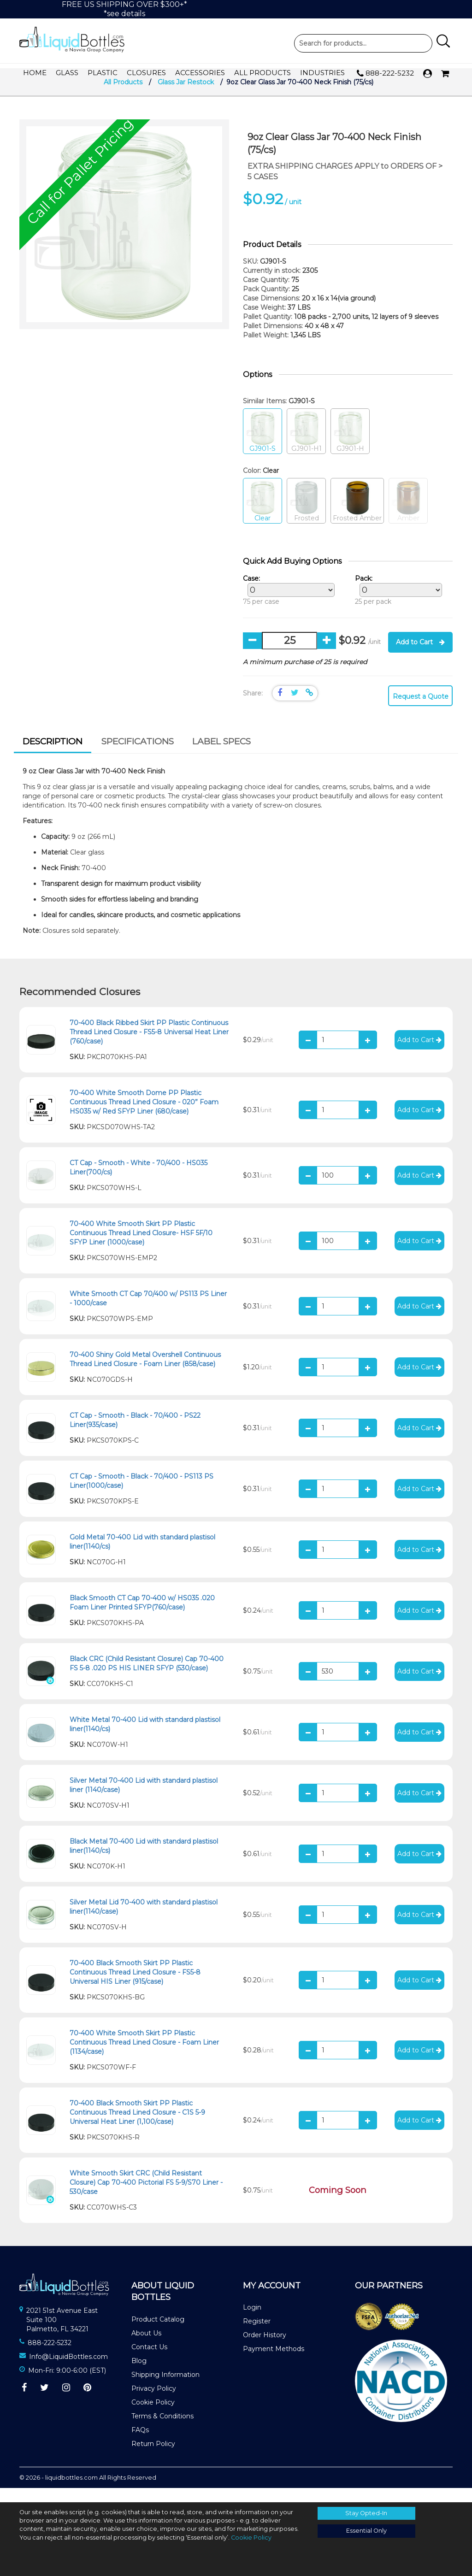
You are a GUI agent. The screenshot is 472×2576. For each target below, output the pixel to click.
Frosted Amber (357, 516)
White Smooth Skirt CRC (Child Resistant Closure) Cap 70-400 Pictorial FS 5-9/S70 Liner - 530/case (146, 2196)
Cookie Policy (153, 2417)
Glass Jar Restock (186, 97)
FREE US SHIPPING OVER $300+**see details (124, 9)
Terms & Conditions (162, 2431)
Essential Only (366, 2530)
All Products (262, 73)
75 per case (286, 604)
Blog (139, 2375)
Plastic (103, 73)
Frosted (306, 516)
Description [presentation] (53, 756)
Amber (408, 516)
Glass (67, 73)
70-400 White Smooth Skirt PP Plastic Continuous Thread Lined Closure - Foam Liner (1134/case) (144, 2056)
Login (252, 2322)
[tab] (52, 757)
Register (257, 2336)
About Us (146, 2348)
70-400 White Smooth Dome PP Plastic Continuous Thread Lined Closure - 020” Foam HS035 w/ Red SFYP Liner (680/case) (144, 1116)
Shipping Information (165, 2389)
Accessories (200, 73)
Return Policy (153, 2458)
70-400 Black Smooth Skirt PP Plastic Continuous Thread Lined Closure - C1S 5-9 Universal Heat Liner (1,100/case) (137, 2126)
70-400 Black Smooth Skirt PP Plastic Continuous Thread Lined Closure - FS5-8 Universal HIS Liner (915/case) (135, 1986)
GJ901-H (350, 446)
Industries (322, 73)
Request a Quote (420, 711)
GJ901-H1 (306, 446)
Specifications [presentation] (137, 756)
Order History (264, 2350)
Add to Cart (420, 657)
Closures (146, 73)
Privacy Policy (153, 2403)
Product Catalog (157, 2334)
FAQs (140, 2444)
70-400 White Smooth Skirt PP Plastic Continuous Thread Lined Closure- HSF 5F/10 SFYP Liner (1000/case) (141, 1247)
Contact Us (149, 2362)
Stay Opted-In (366, 2513)
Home (35, 73)
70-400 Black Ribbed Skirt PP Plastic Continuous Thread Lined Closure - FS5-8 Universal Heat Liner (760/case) (149, 1046)
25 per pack (396, 604)
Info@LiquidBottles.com (68, 2371)
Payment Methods (273, 2363)
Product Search (363, 43)
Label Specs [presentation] (221, 756)
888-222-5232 (385, 73)
